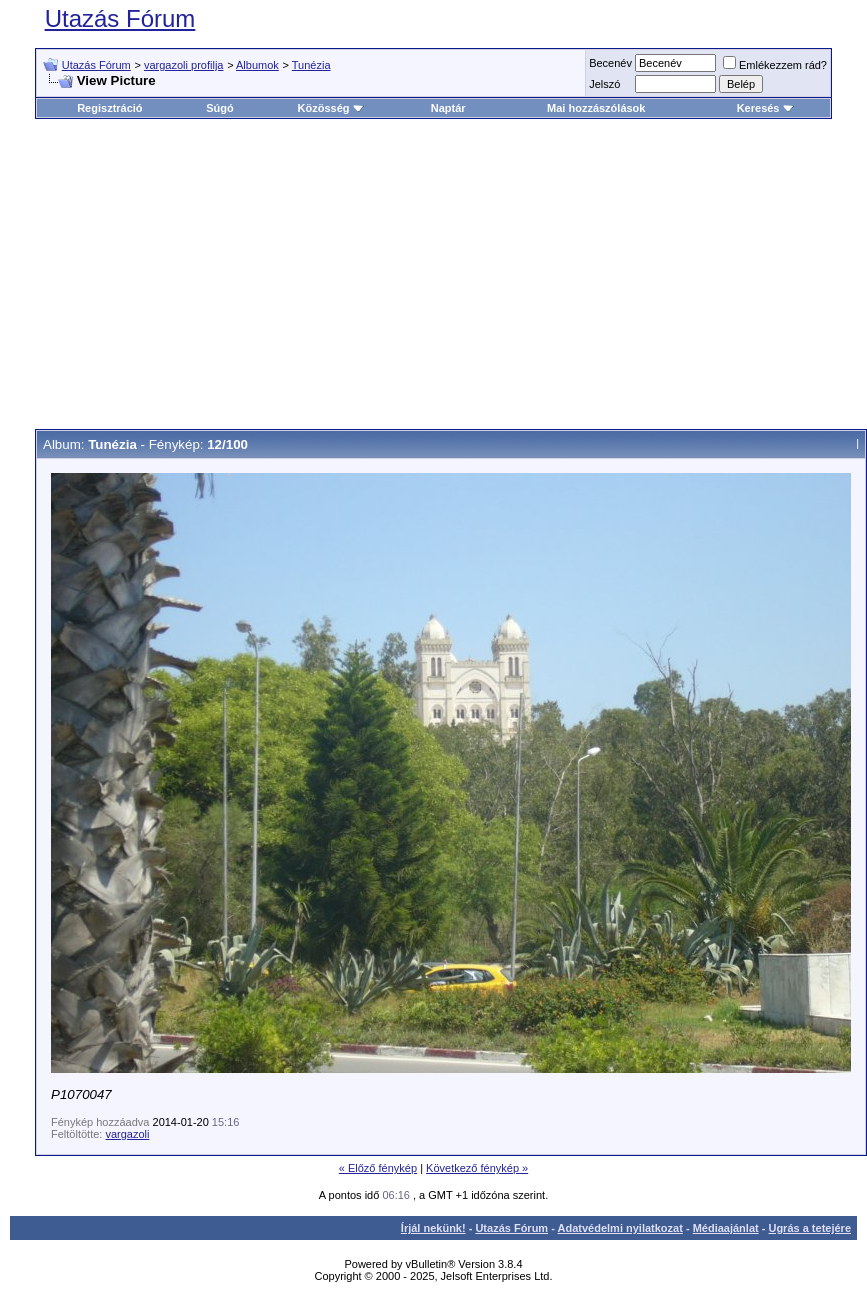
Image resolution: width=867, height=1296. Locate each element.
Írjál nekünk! (433, 1228)
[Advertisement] (434, 274)
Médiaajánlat (726, 1228)
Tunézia (311, 65)
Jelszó (604, 84)
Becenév (610, 63)
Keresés (765, 108)
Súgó (220, 108)
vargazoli (127, 1134)
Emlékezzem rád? (775, 65)
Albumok (257, 65)
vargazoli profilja (183, 65)
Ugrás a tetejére (809, 1228)
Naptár (448, 108)
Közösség (331, 108)
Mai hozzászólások (596, 108)
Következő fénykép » (477, 1168)
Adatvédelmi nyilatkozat (620, 1228)
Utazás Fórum (120, 18)
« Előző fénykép (378, 1168)
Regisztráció (109, 108)
